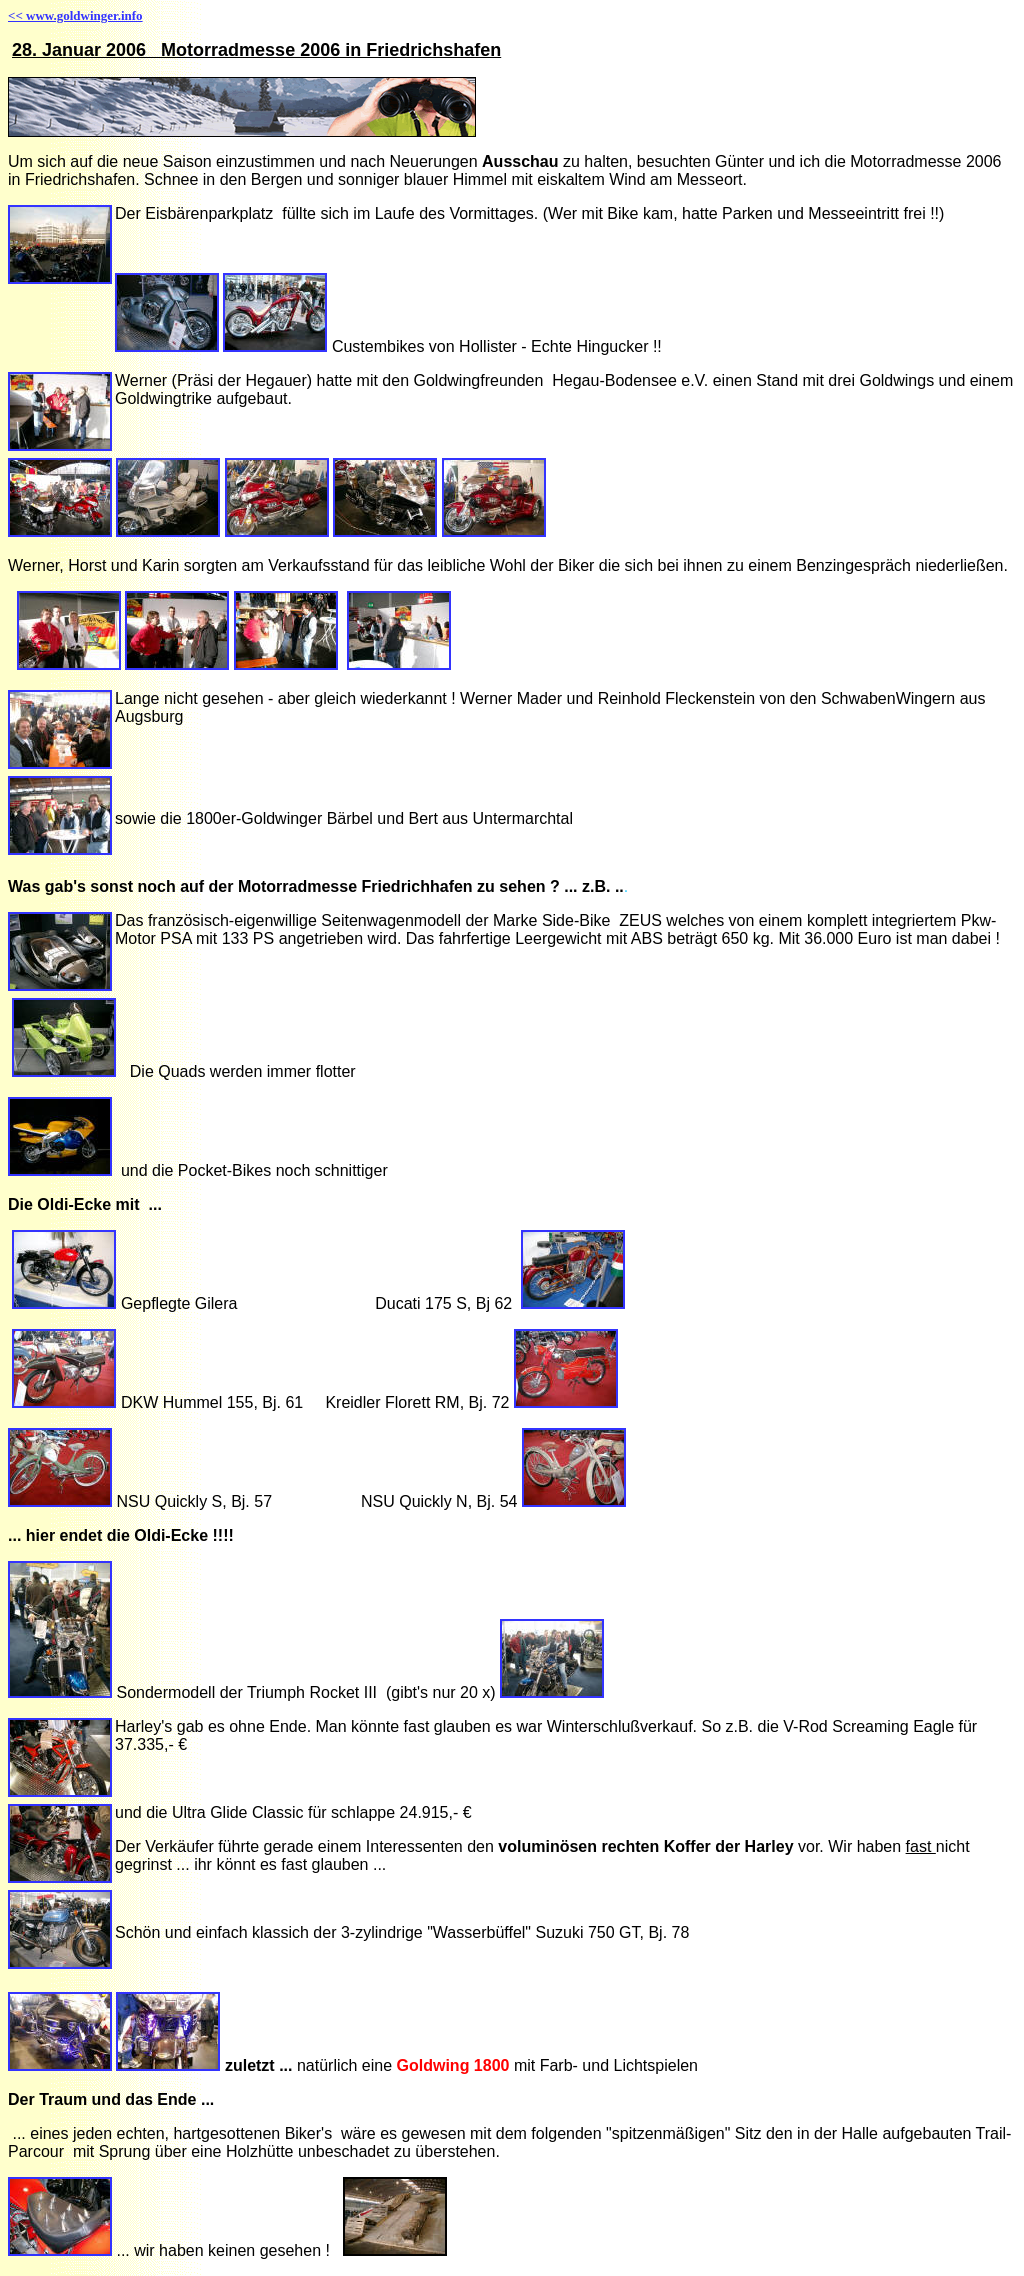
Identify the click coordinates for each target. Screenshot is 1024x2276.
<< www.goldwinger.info (75, 15)
